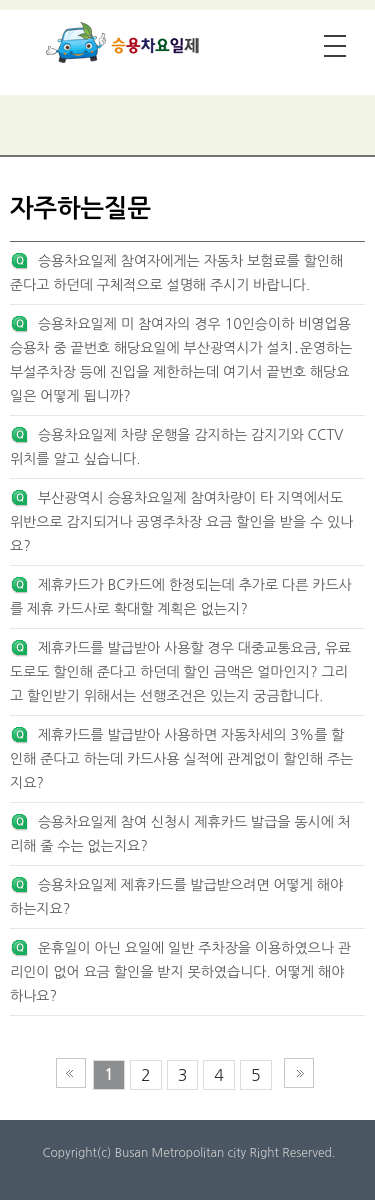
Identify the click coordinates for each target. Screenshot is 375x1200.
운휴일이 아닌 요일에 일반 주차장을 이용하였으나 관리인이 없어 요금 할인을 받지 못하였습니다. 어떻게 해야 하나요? (180, 972)
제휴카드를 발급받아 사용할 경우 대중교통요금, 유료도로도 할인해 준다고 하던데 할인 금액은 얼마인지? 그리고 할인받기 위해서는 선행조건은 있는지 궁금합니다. (180, 672)
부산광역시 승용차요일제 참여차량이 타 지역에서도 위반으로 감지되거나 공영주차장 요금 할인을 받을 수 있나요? (181, 522)
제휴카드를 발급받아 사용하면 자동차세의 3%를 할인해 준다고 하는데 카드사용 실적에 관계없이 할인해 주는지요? (181, 759)
